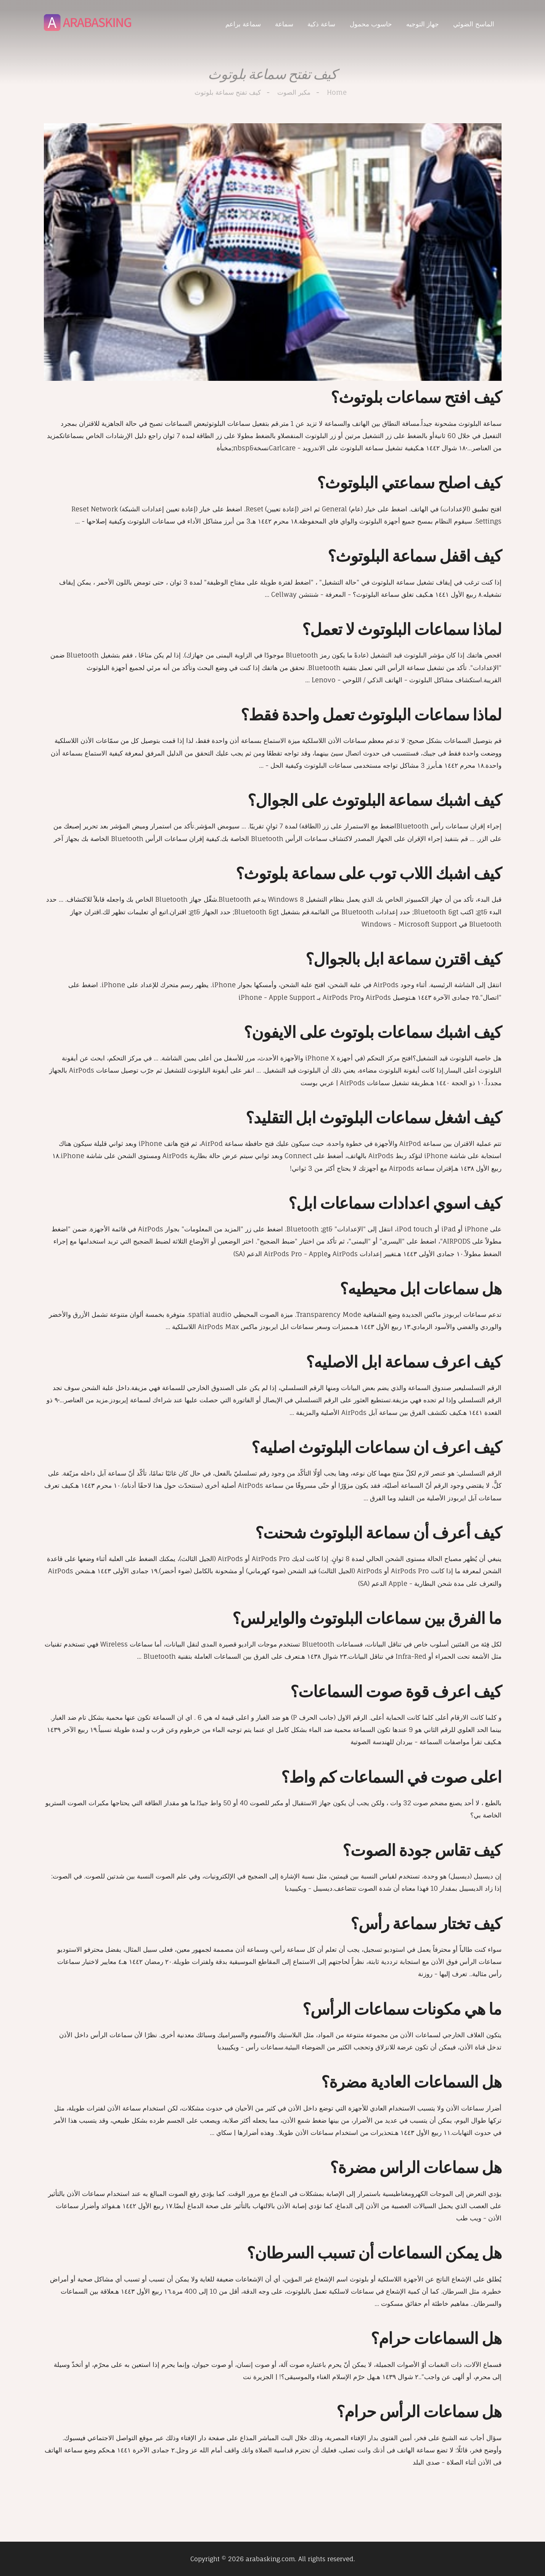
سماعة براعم (243, 24)
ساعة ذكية (321, 24)
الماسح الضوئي (473, 24)
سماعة (284, 24)
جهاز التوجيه (422, 24)
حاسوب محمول (371, 24)
